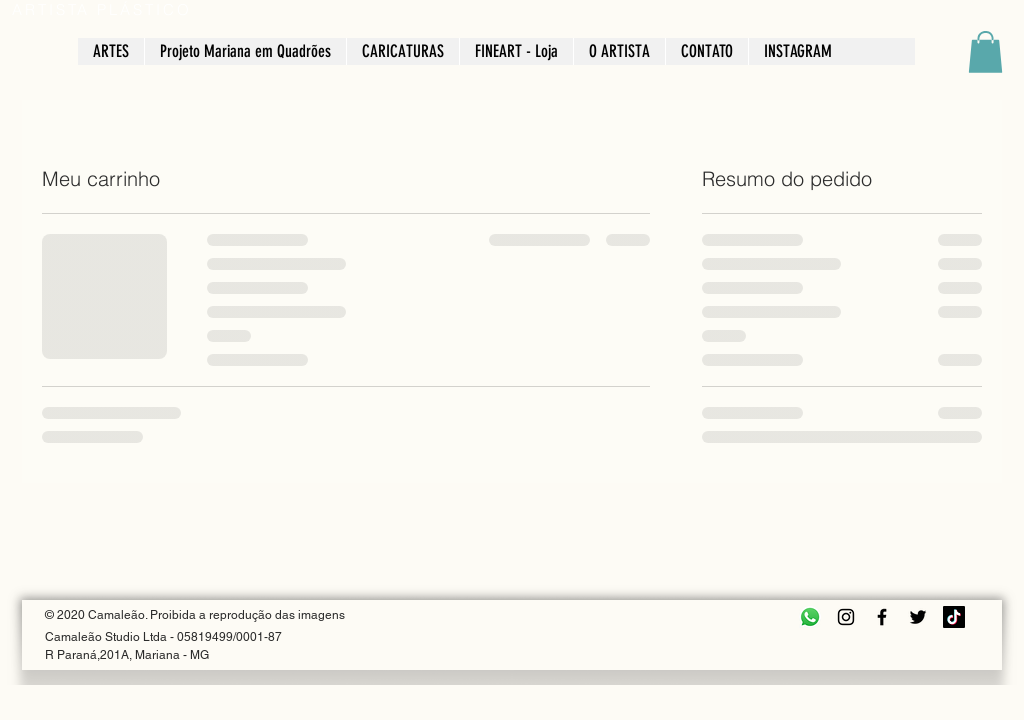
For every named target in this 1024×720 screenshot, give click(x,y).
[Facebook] (882, 617)
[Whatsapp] (810, 617)
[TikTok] (954, 617)
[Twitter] (918, 617)
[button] (985, 52)
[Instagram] (846, 617)
